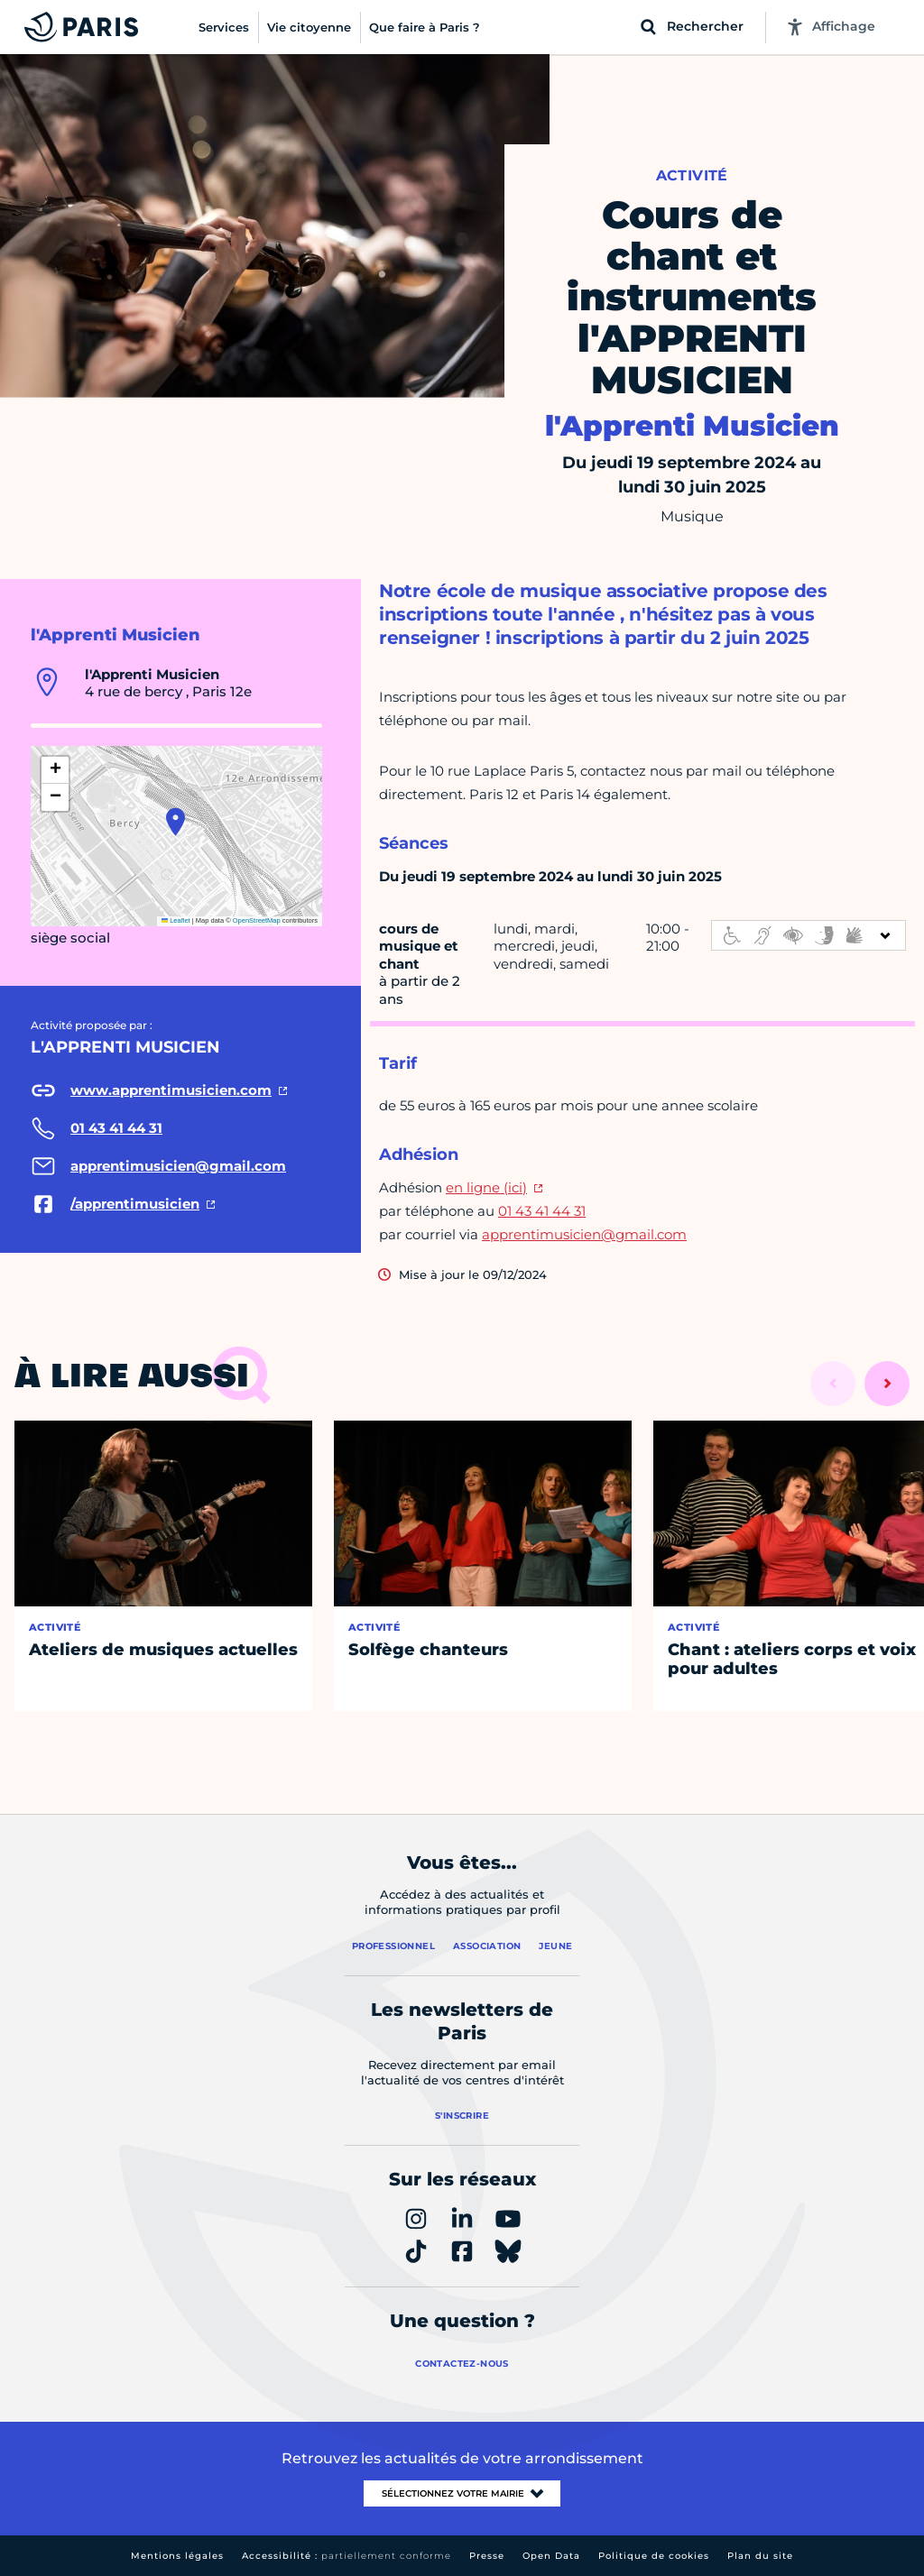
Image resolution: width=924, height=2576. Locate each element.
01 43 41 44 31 (542, 1210)
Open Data (551, 2556)
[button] (175, 821)
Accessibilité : (346, 2556)
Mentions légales (177, 2556)
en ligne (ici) (486, 1187)
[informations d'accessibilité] (808, 935)
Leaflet (176, 920)
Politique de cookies (653, 2556)
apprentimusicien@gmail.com (584, 1234)
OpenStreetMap (257, 920)
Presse (486, 2556)
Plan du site (760, 2556)
